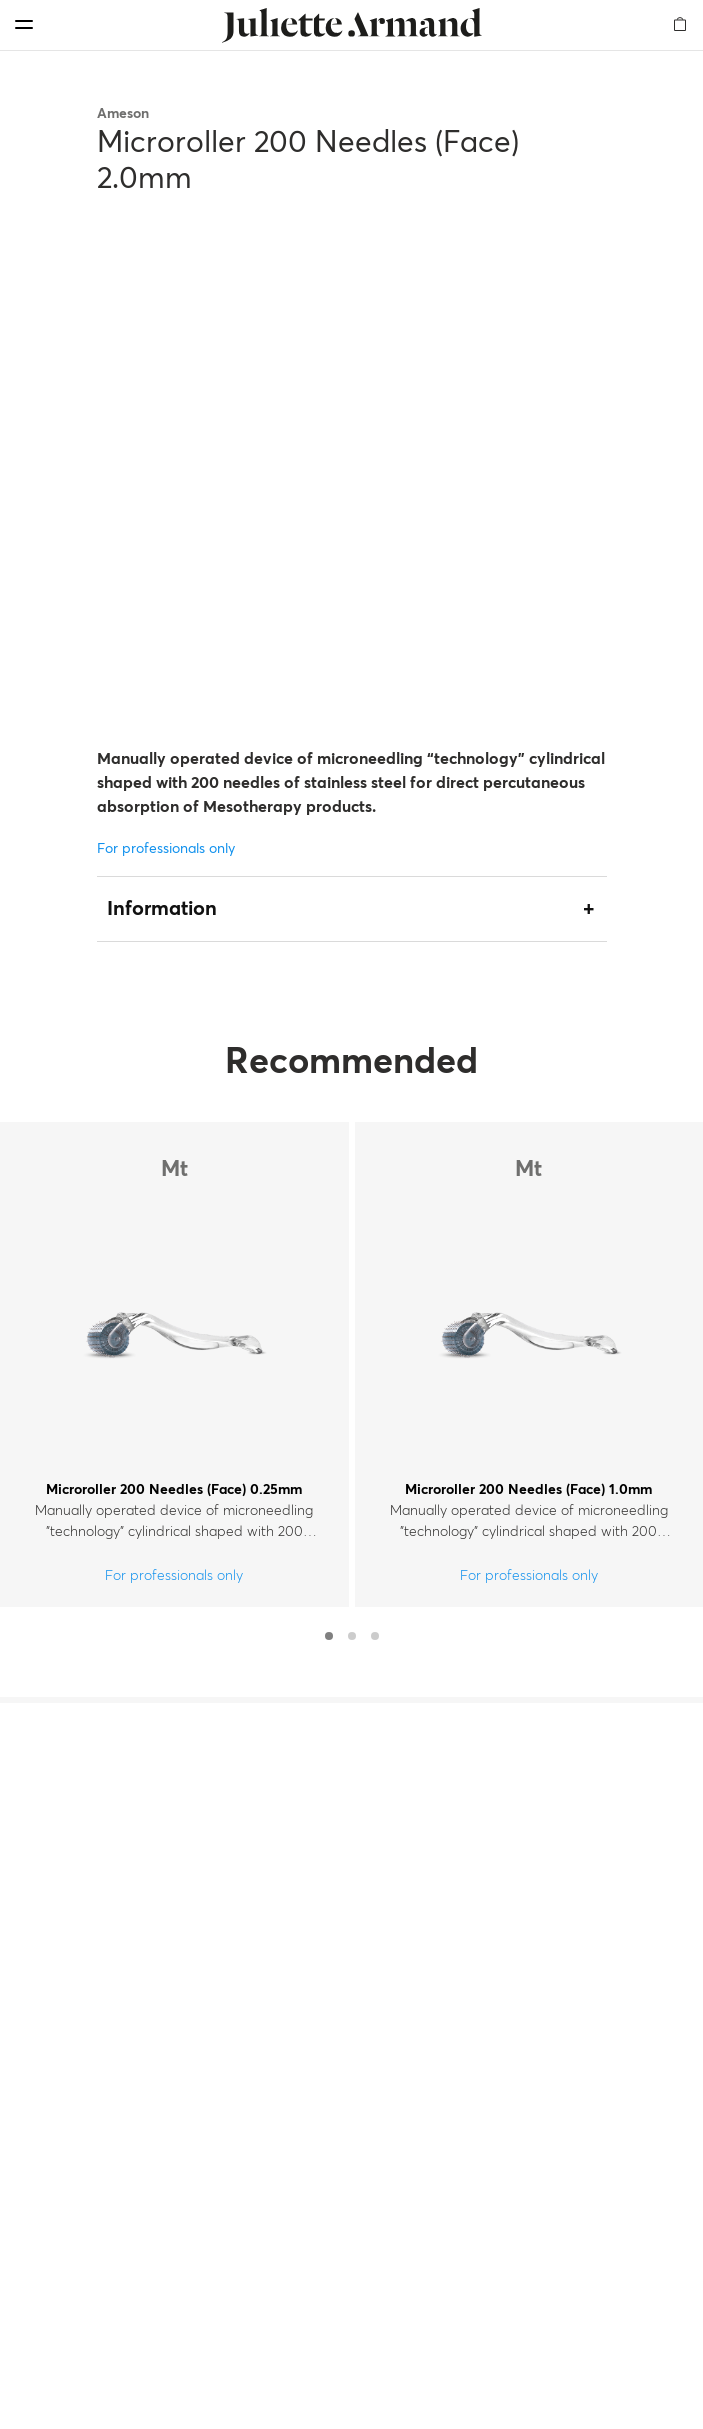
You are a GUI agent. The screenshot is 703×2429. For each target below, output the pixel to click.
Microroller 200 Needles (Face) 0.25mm (174, 1490)
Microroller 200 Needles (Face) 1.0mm (528, 1490)
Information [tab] (162, 909)
